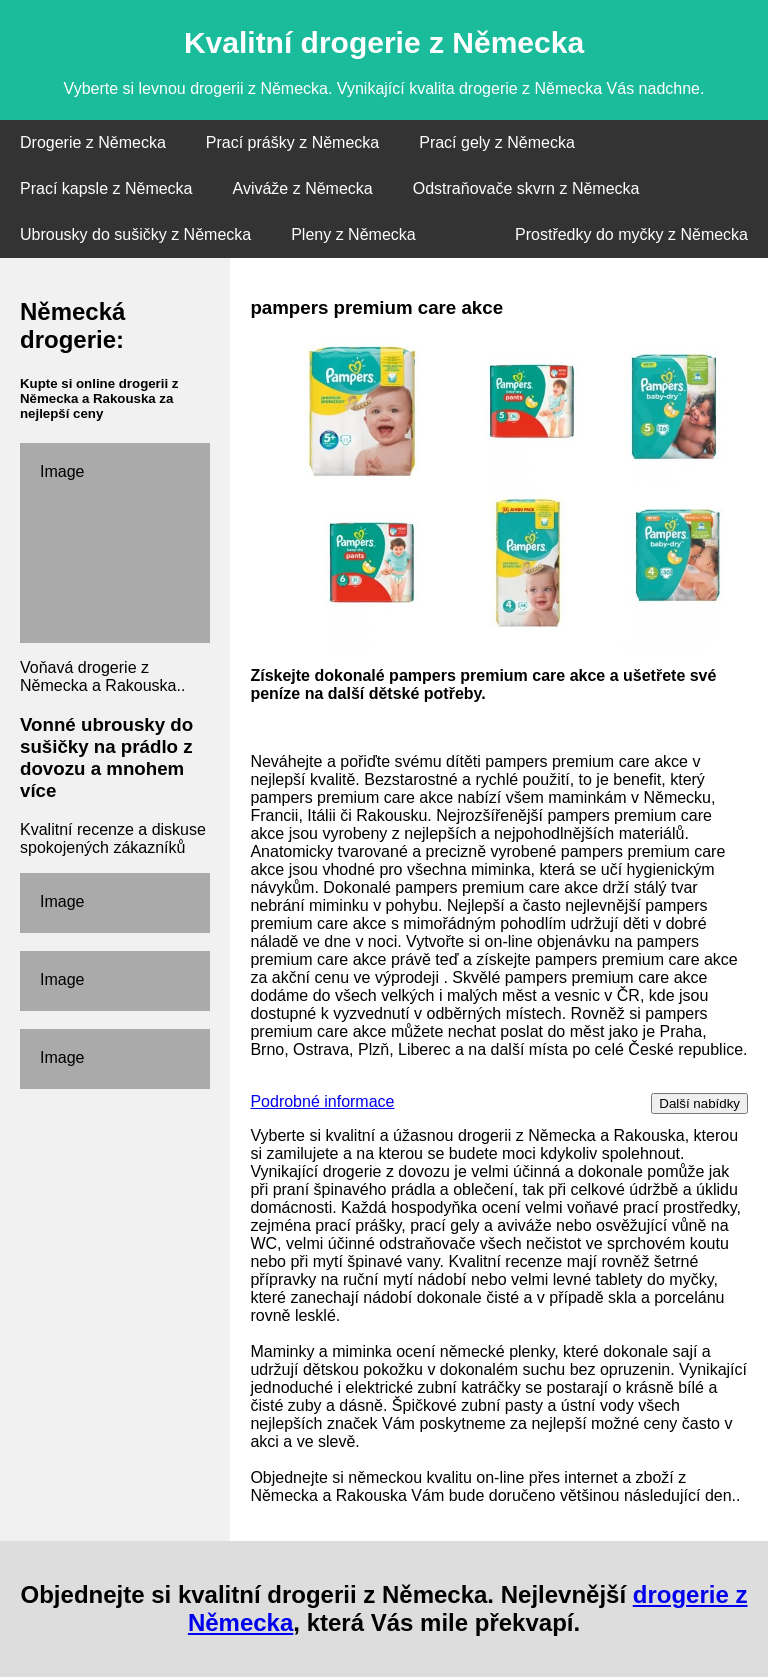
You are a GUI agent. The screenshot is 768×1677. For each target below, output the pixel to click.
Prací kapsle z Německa (106, 188)
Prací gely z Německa (497, 142)
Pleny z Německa (353, 234)
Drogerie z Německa (93, 142)
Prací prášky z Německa (292, 142)
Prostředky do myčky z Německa (631, 234)
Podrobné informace (322, 1101)
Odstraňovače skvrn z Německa (526, 188)
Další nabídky (699, 1103)
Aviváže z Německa (303, 188)
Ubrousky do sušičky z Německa (135, 234)
